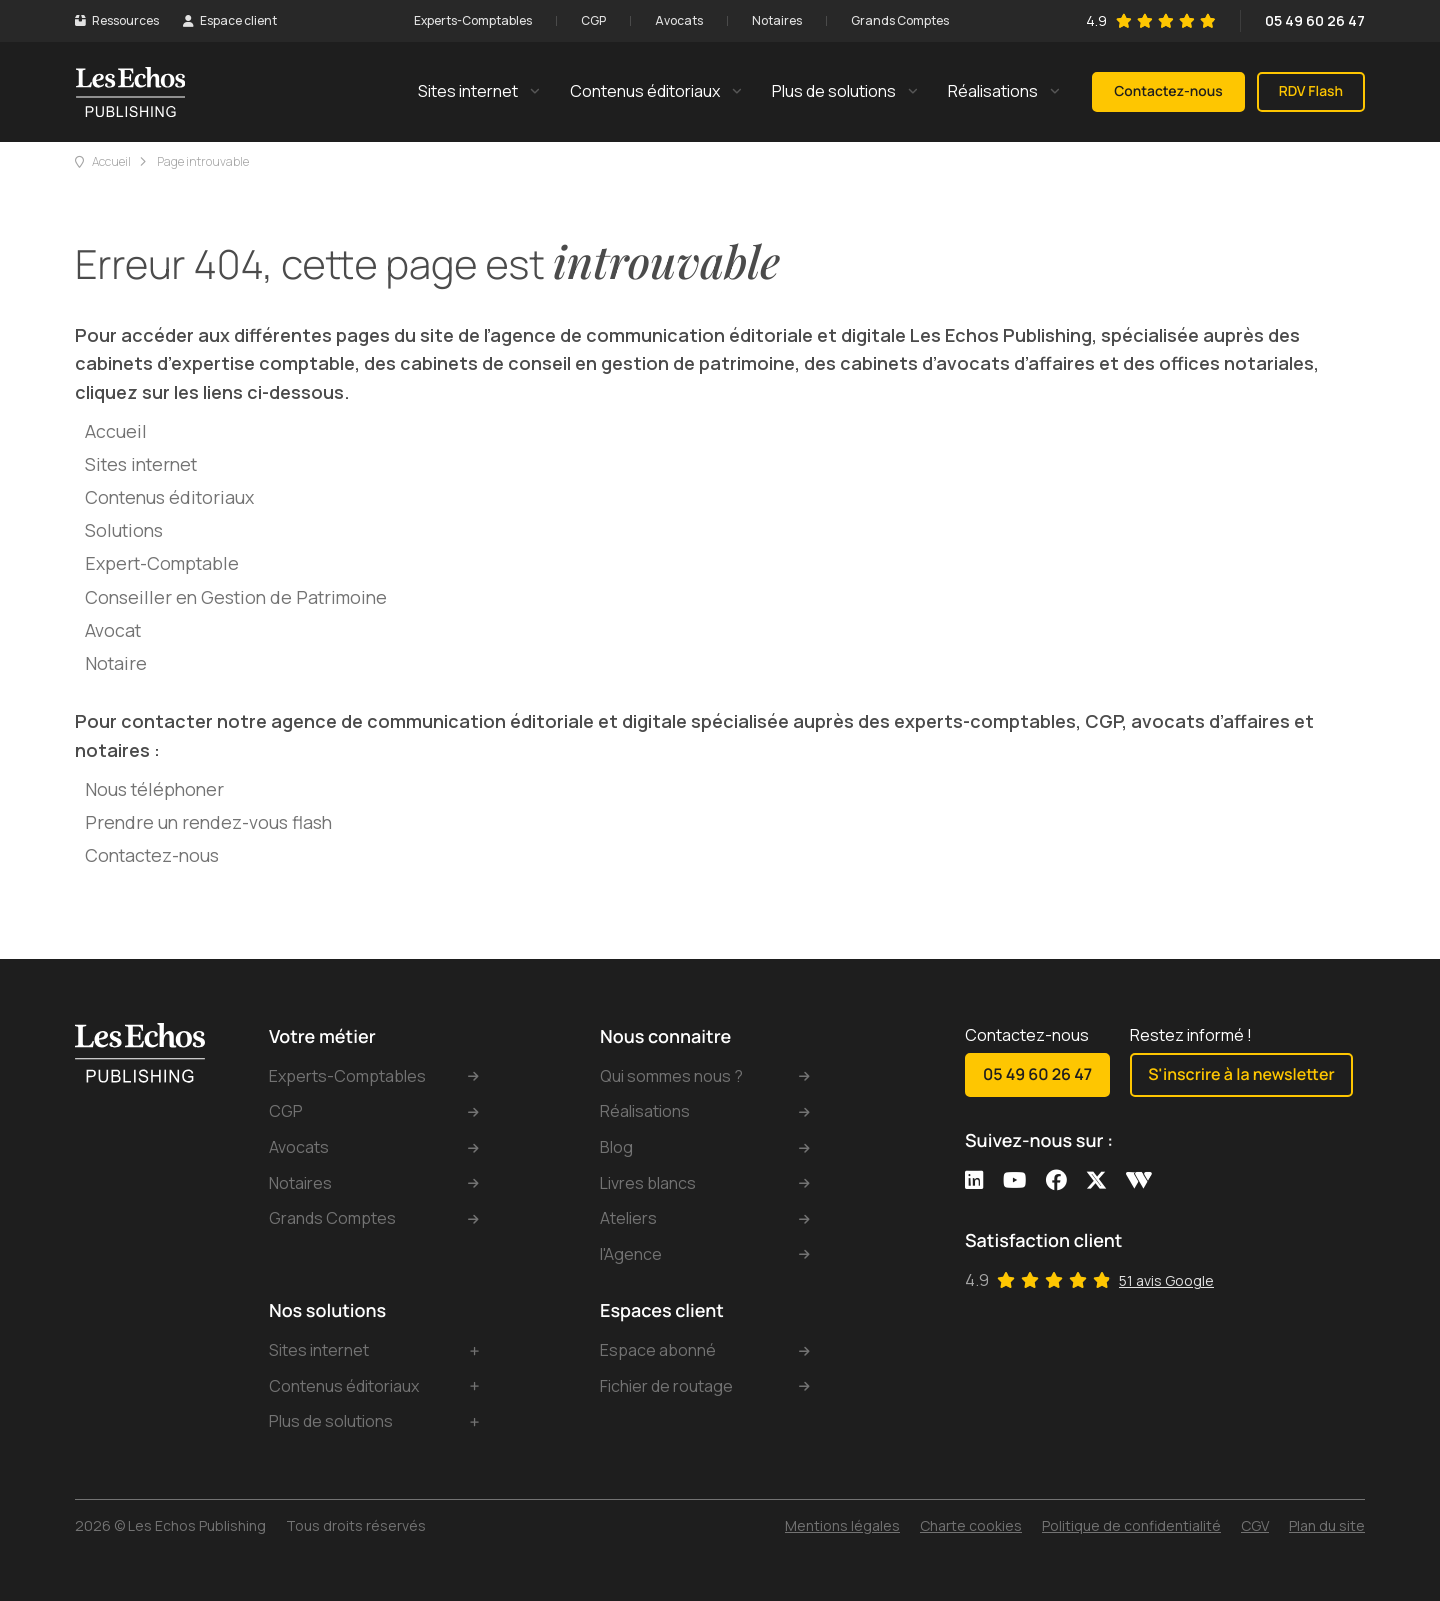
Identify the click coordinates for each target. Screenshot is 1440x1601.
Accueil (111, 161)
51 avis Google (1166, 1280)
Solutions (124, 530)
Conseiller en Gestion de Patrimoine (236, 597)
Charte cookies (971, 1525)
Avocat (113, 630)
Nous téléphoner (154, 789)
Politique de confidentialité (1131, 1525)
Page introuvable (203, 161)
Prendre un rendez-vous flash (208, 822)
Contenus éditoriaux (169, 497)
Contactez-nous (152, 855)
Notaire (116, 663)
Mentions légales (842, 1525)
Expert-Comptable (162, 563)
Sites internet (141, 464)
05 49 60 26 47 (1315, 20)
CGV (1255, 1525)
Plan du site (1327, 1525)
